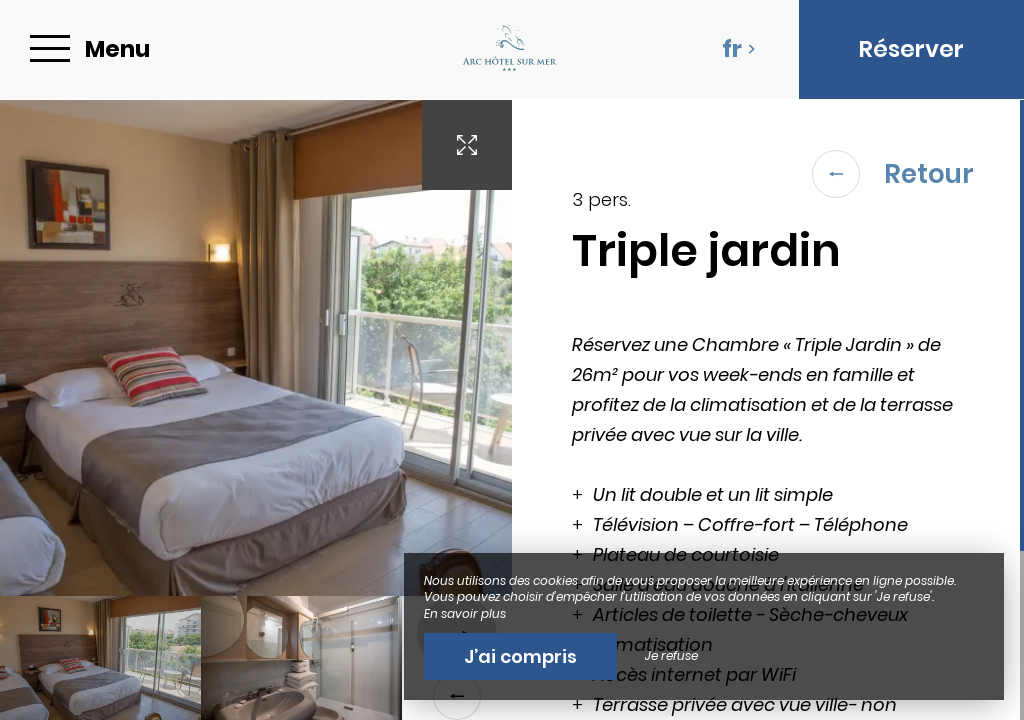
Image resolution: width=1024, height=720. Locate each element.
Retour (893, 174)
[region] (768, 410)
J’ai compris (520, 656)
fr (739, 49)
